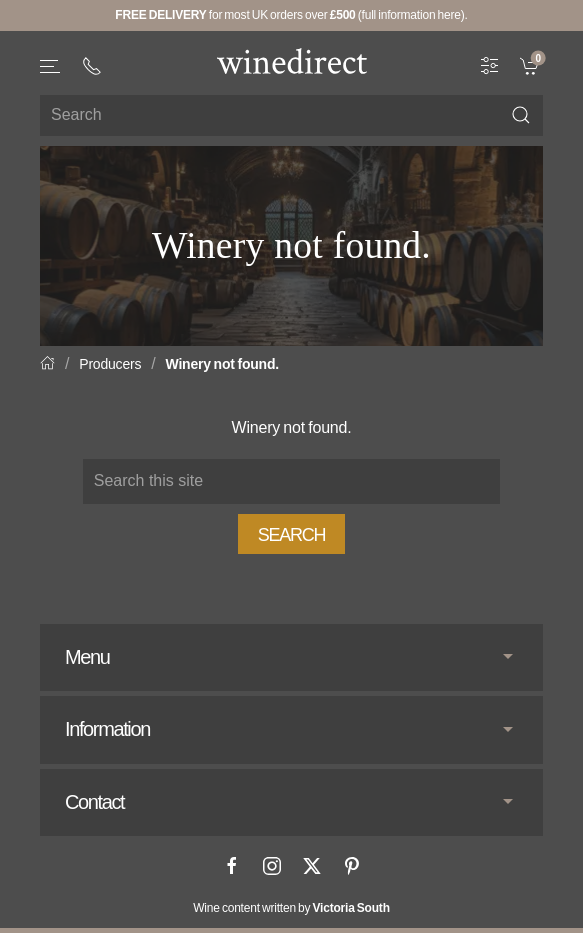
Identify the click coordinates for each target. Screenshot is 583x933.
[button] (51, 66)
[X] (312, 866)
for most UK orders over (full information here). (291, 15)
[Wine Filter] (490, 64)
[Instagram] (272, 866)
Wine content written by (291, 908)
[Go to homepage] (292, 61)
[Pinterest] (352, 866)
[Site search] (291, 115)
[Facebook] (232, 866)
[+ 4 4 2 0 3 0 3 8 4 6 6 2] (92, 66)
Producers (110, 364)
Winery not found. (222, 364)
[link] (531, 64)
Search (292, 535)
